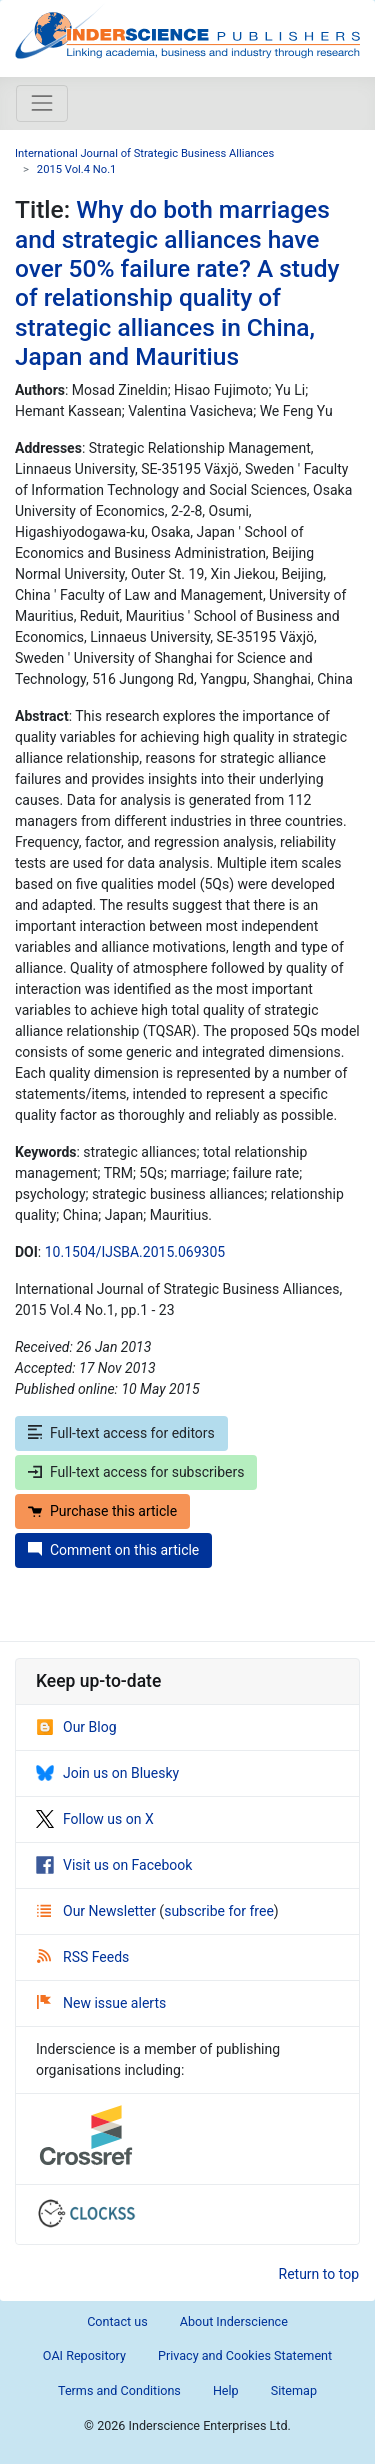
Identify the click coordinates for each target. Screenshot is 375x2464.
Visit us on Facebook (114, 1865)
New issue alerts (101, 2003)
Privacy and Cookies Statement (245, 2355)
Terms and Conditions (119, 2390)
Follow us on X (95, 1819)
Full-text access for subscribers (136, 1472)
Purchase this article (102, 1511)
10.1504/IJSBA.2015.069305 (135, 1252)
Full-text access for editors (121, 1433)
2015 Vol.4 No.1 (77, 169)
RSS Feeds (83, 1957)
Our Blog (76, 1727)
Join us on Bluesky (107, 1773)
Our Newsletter (98, 1911)
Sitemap (294, 2390)
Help (226, 2390)
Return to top (319, 2274)
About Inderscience (234, 2321)
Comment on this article (113, 1550)
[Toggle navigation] (42, 103)
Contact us (117, 2321)
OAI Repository (84, 2355)
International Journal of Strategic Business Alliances (144, 153)
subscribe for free (219, 1911)
